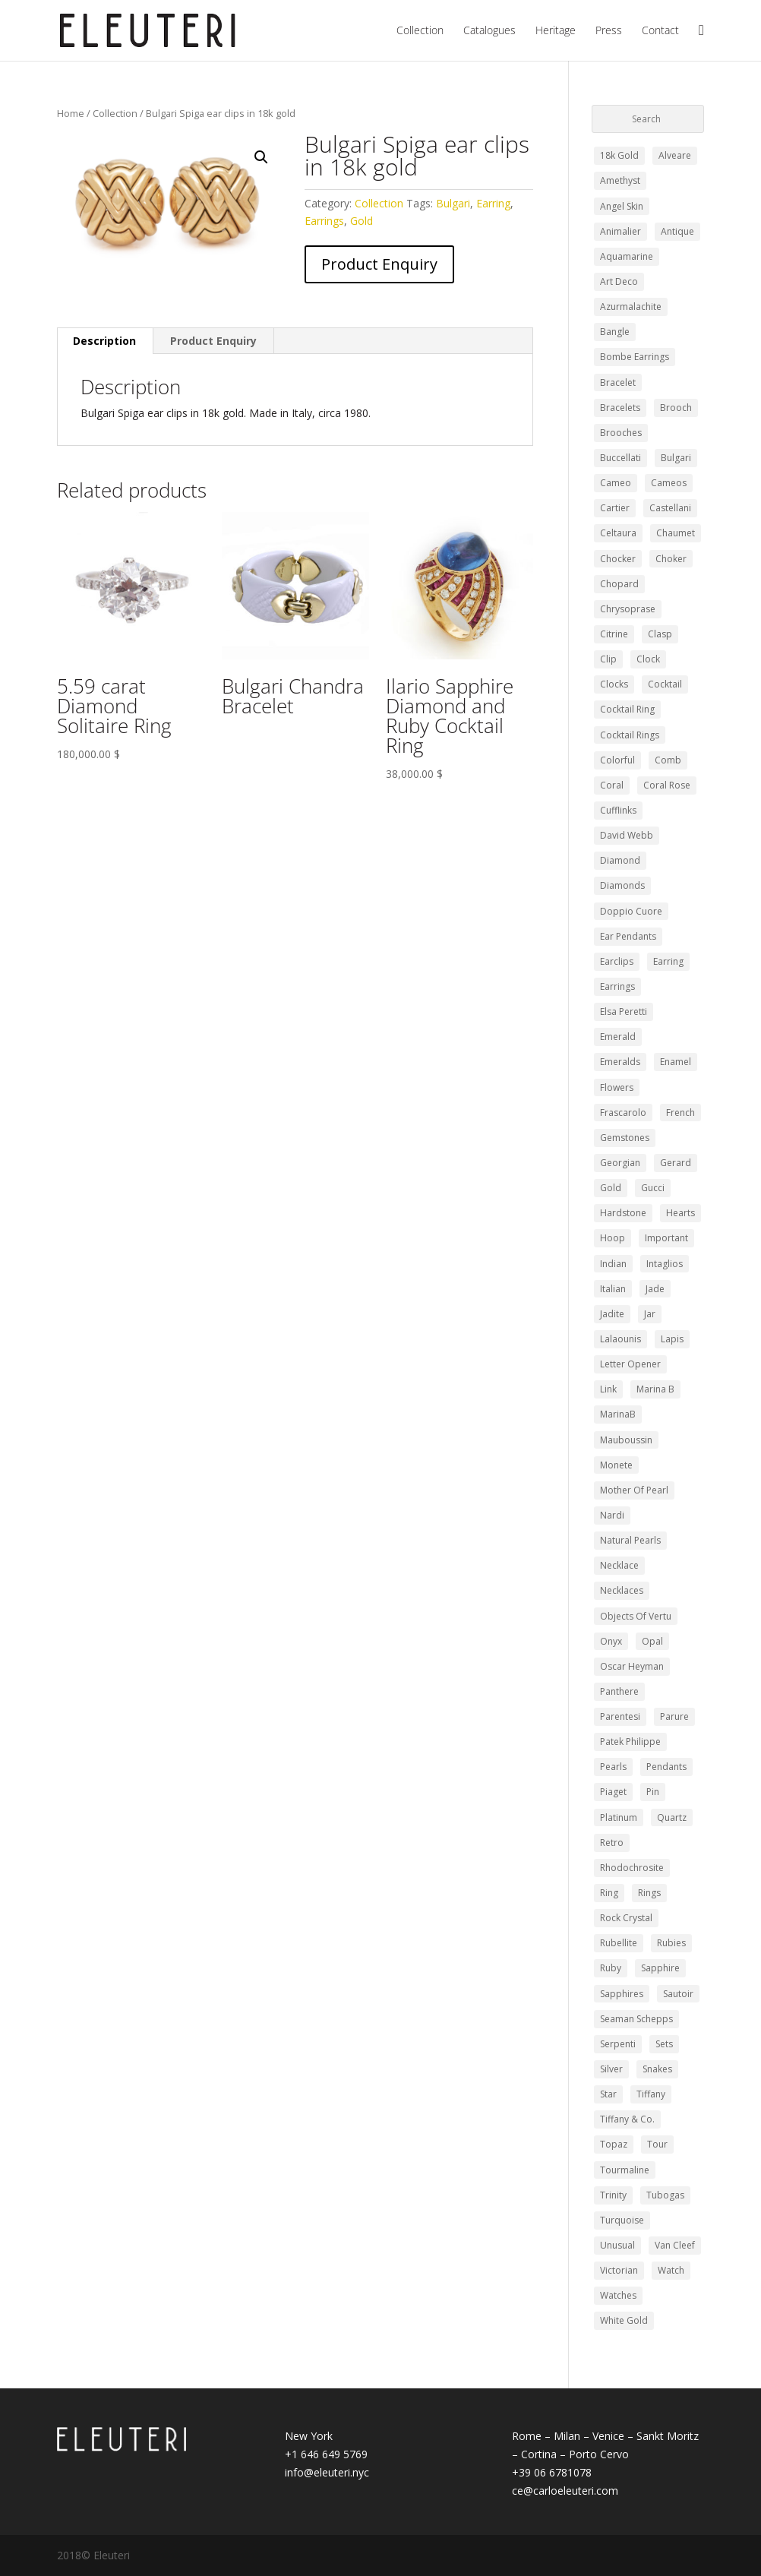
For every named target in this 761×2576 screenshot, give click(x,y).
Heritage (555, 31)
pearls (613, 1766)
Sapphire (660, 1967)
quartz (672, 1817)
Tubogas (665, 2195)
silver (611, 2068)
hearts (680, 1212)
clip (608, 659)
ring (609, 1892)
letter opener (630, 1364)
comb (668, 760)
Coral (612, 785)
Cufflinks (618, 810)
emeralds (620, 1061)
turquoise (622, 2220)
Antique (677, 231)
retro (612, 1842)
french (680, 1112)
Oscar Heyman (632, 1666)
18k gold (619, 155)
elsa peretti (623, 1011)
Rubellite (618, 1942)
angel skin (621, 206)
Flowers (616, 1087)
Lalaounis (620, 1338)
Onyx (611, 1641)
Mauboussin (626, 1439)
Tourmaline (624, 2170)
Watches (618, 2295)
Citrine (614, 633)
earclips (616, 961)
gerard (675, 1162)
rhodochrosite (632, 1867)
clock (648, 659)
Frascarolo (623, 1112)
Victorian (619, 2270)
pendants (666, 1766)
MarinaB (618, 1414)
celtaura (618, 532)
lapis (672, 1338)
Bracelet (618, 382)
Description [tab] (104, 340)
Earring (493, 203)
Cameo (615, 482)
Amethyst (620, 180)
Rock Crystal (626, 1917)
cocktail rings (629, 735)
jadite (612, 1313)
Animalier (620, 231)
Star (608, 2094)
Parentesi (620, 1716)
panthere (619, 1691)
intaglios (664, 1263)
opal (652, 1641)
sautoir (678, 1993)
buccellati (620, 457)
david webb (626, 835)
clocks (614, 684)
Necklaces (621, 1590)
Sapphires (621, 1993)
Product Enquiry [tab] (213, 340)
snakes (657, 2068)
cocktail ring (627, 709)
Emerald (618, 1036)
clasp (660, 633)
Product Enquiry (379, 264)
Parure (674, 1716)
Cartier (615, 507)
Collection (420, 31)
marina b (655, 1389)
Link (608, 1389)
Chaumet (675, 532)
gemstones (624, 1137)
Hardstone (623, 1212)
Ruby (610, 1967)
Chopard (619, 583)
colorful (617, 760)
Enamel (675, 1061)
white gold (624, 2320)
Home (70, 113)
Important (666, 1237)
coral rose (666, 785)
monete (616, 1465)
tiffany (650, 2094)
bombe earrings (634, 356)
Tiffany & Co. (627, 2119)
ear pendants (628, 936)
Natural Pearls (630, 1540)
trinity (613, 2195)
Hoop (612, 1237)
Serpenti (618, 2043)
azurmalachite (631, 306)
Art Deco (619, 281)
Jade (655, 1288)
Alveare (674, 155)
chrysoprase (627, 608)
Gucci (653, 1187)
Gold (361, 220)
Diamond (620, 860)
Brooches (621, 432)
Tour (657, 2144)
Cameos (669, 482)
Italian (613, 1288)
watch (671, 2270)
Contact (660, 31)
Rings (649, 1892)
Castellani (670, 507)
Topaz (613, 2144)
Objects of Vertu (635, 1616)
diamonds (622, 885)
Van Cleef (675, 2245)
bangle (615, 331)
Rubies (671, 1942)
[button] (261, 157)
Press (608, 31)
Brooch (676, 407)
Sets (664, 2043)
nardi (612, 1515)
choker (671, 558)
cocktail (665, 684)
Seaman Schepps (636, 2018)
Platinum (618, 1817)
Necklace (619, 1565)
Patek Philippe (630, 1741)
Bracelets (620, 407)
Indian (613, 1263)
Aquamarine (626, 256)
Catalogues (489, 31)
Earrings (324, 220)
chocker (618, 558)
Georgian (620, 1162)
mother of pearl (634, 1490)
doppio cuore (631, 911)
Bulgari (453, 203)
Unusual (617, 2245)
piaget (613, 1791)
